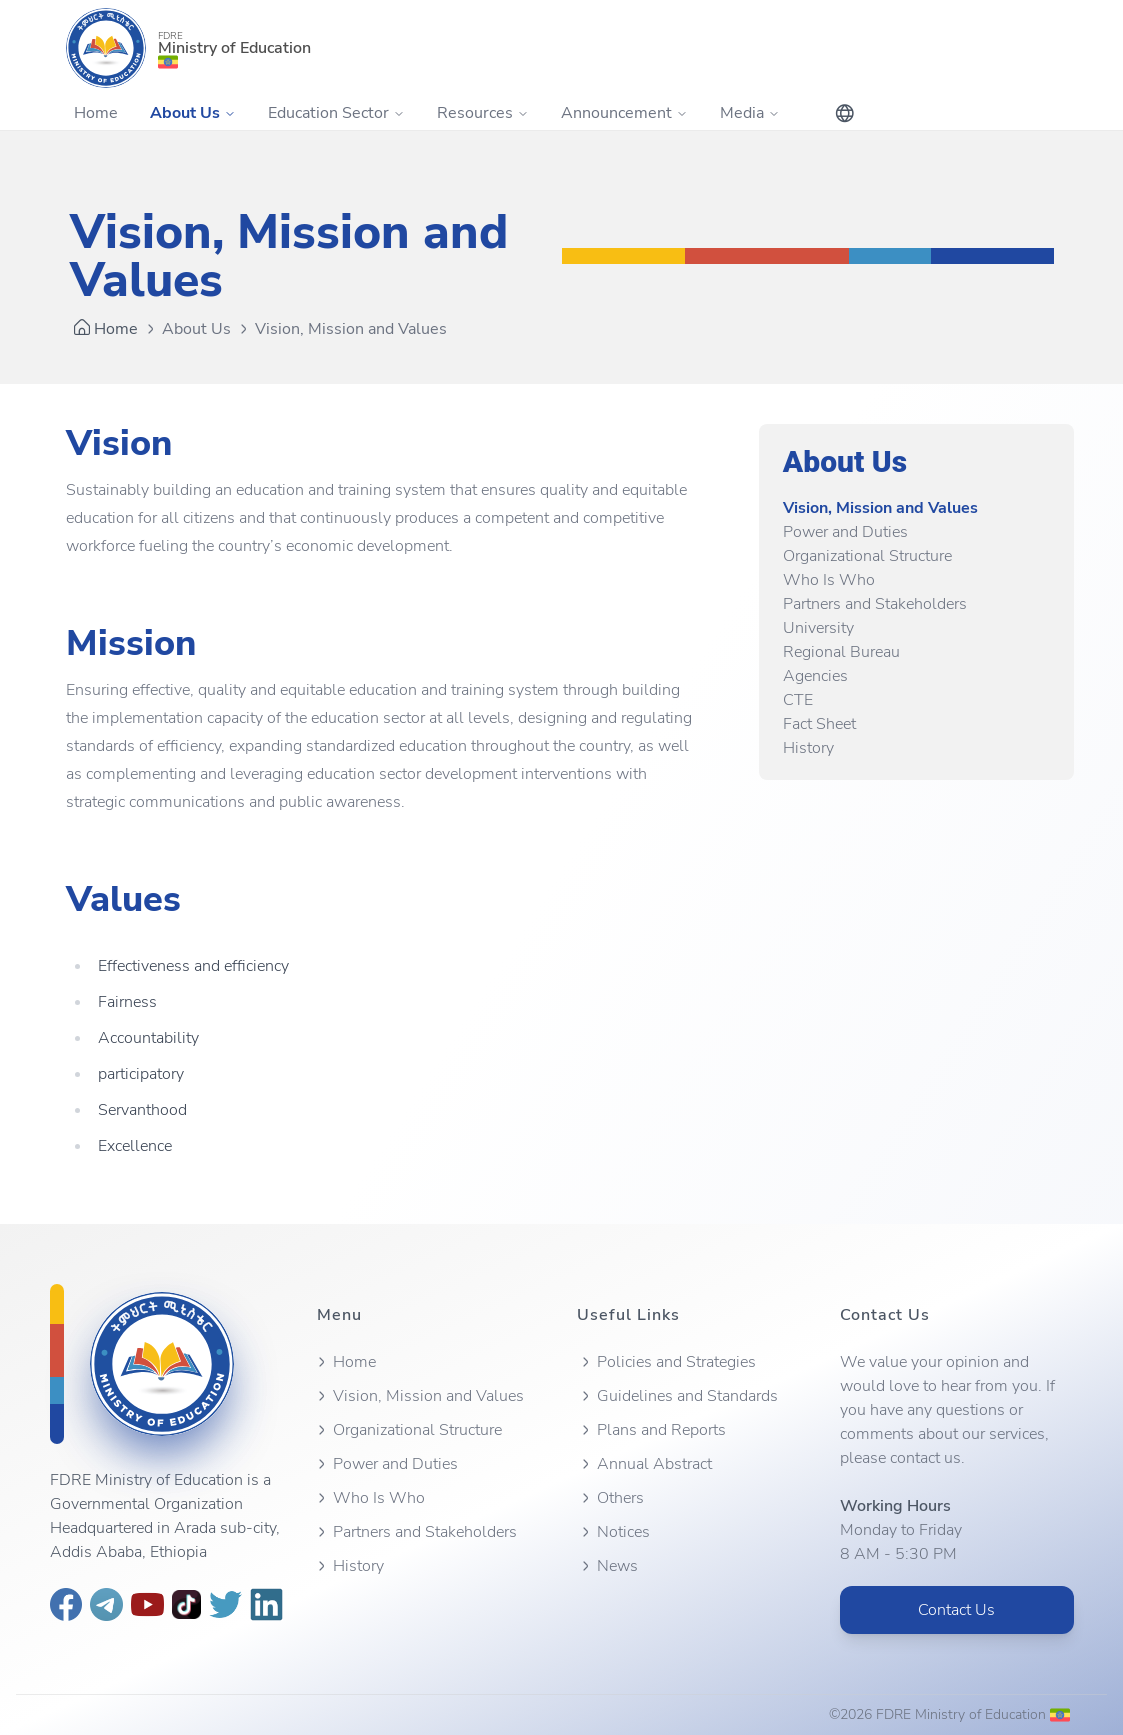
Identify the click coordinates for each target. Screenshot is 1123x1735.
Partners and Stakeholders (875, 604)
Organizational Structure (867, 556)
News (607, 1566)
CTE (798, 700)
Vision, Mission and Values (880, 508)
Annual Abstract (644, 1464)
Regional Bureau (841, 652)
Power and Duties (845, 532)
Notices (613, 1532)
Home (96, 113)
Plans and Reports (651, 1430)
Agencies (815, 676)
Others (610, 1498)
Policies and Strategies (666, 1362)
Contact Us (956, 1610)
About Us (196, 329)
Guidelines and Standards (677, 1396)
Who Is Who (829, 580)
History (808, 748)
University (818, 628)
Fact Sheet (819, 724)
